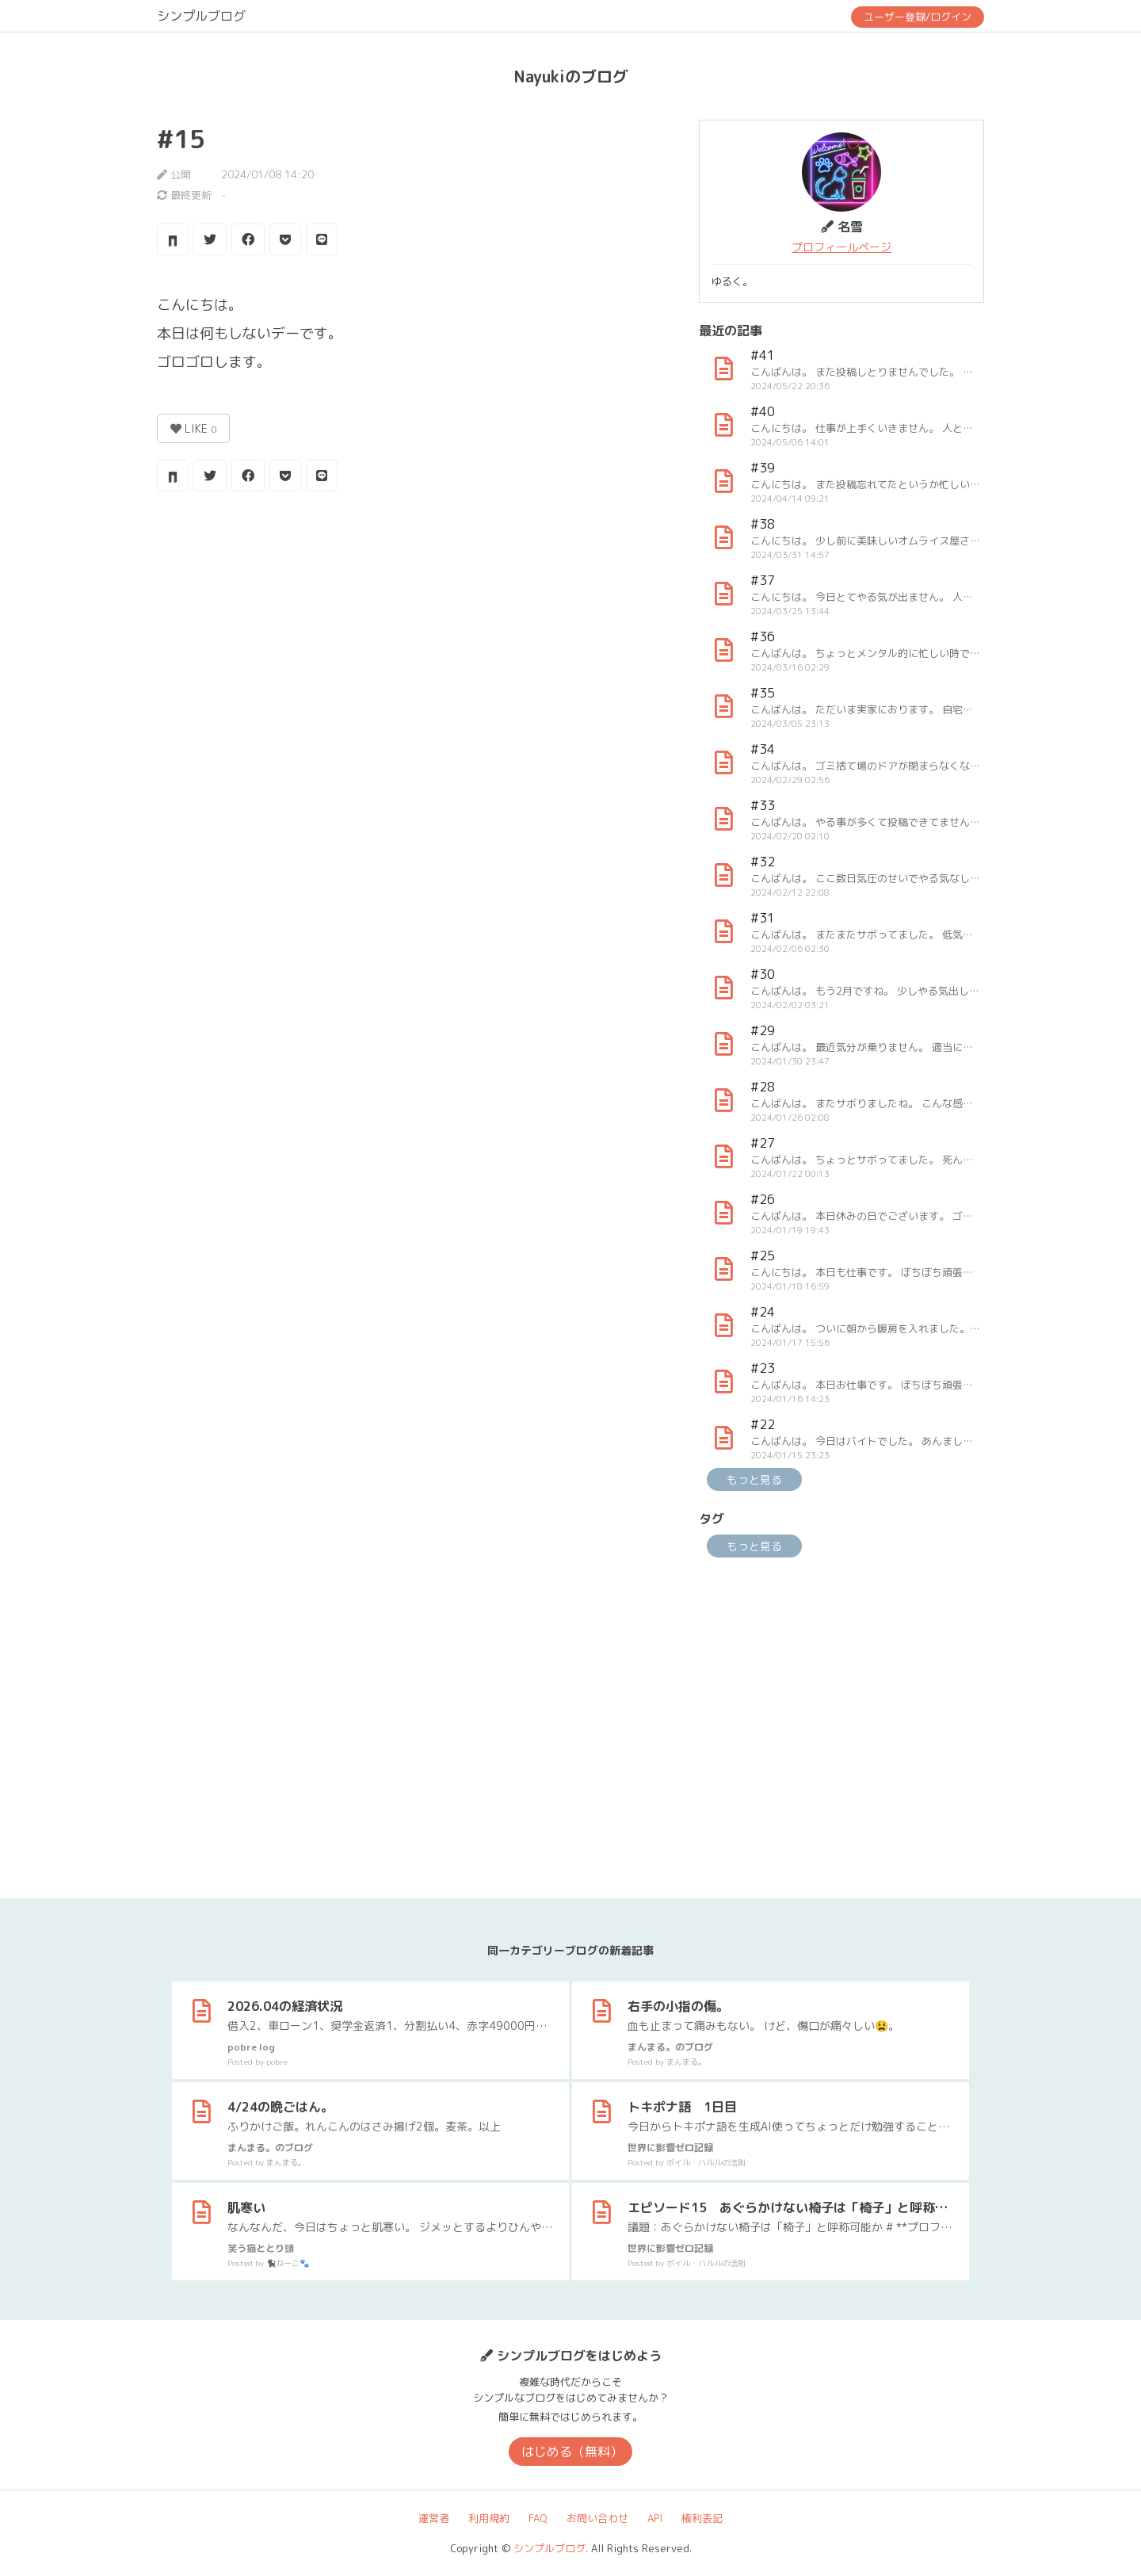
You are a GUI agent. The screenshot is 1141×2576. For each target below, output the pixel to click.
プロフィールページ (841, 246)
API (654, 2518)
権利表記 (702, 2518)
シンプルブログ (201, 16)
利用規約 (488, 2518)
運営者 (433, 2518)
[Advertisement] (410, 630)
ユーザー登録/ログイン (917, 17)
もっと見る (754, 1479)
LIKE (193, 428)
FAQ (538, 2518)
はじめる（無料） (572, 2451)
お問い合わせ (597, 2518)
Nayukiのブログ (570, 76)
